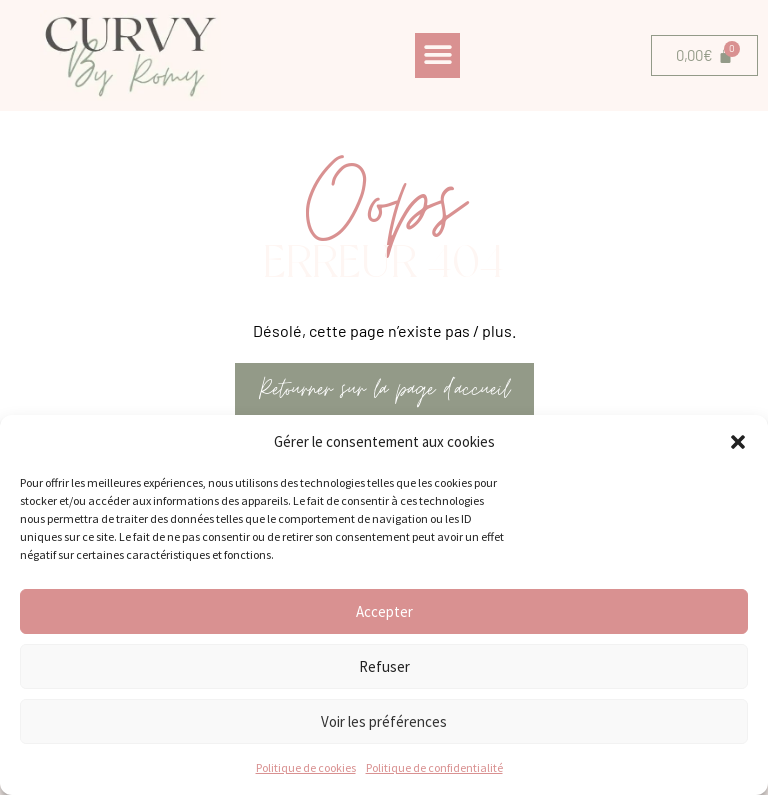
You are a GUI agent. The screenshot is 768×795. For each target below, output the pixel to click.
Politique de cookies (306, 767)
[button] (738, 442)
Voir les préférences (384, 721)
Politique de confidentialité (434, 767)
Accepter (384, 611)
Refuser (384, 666)
